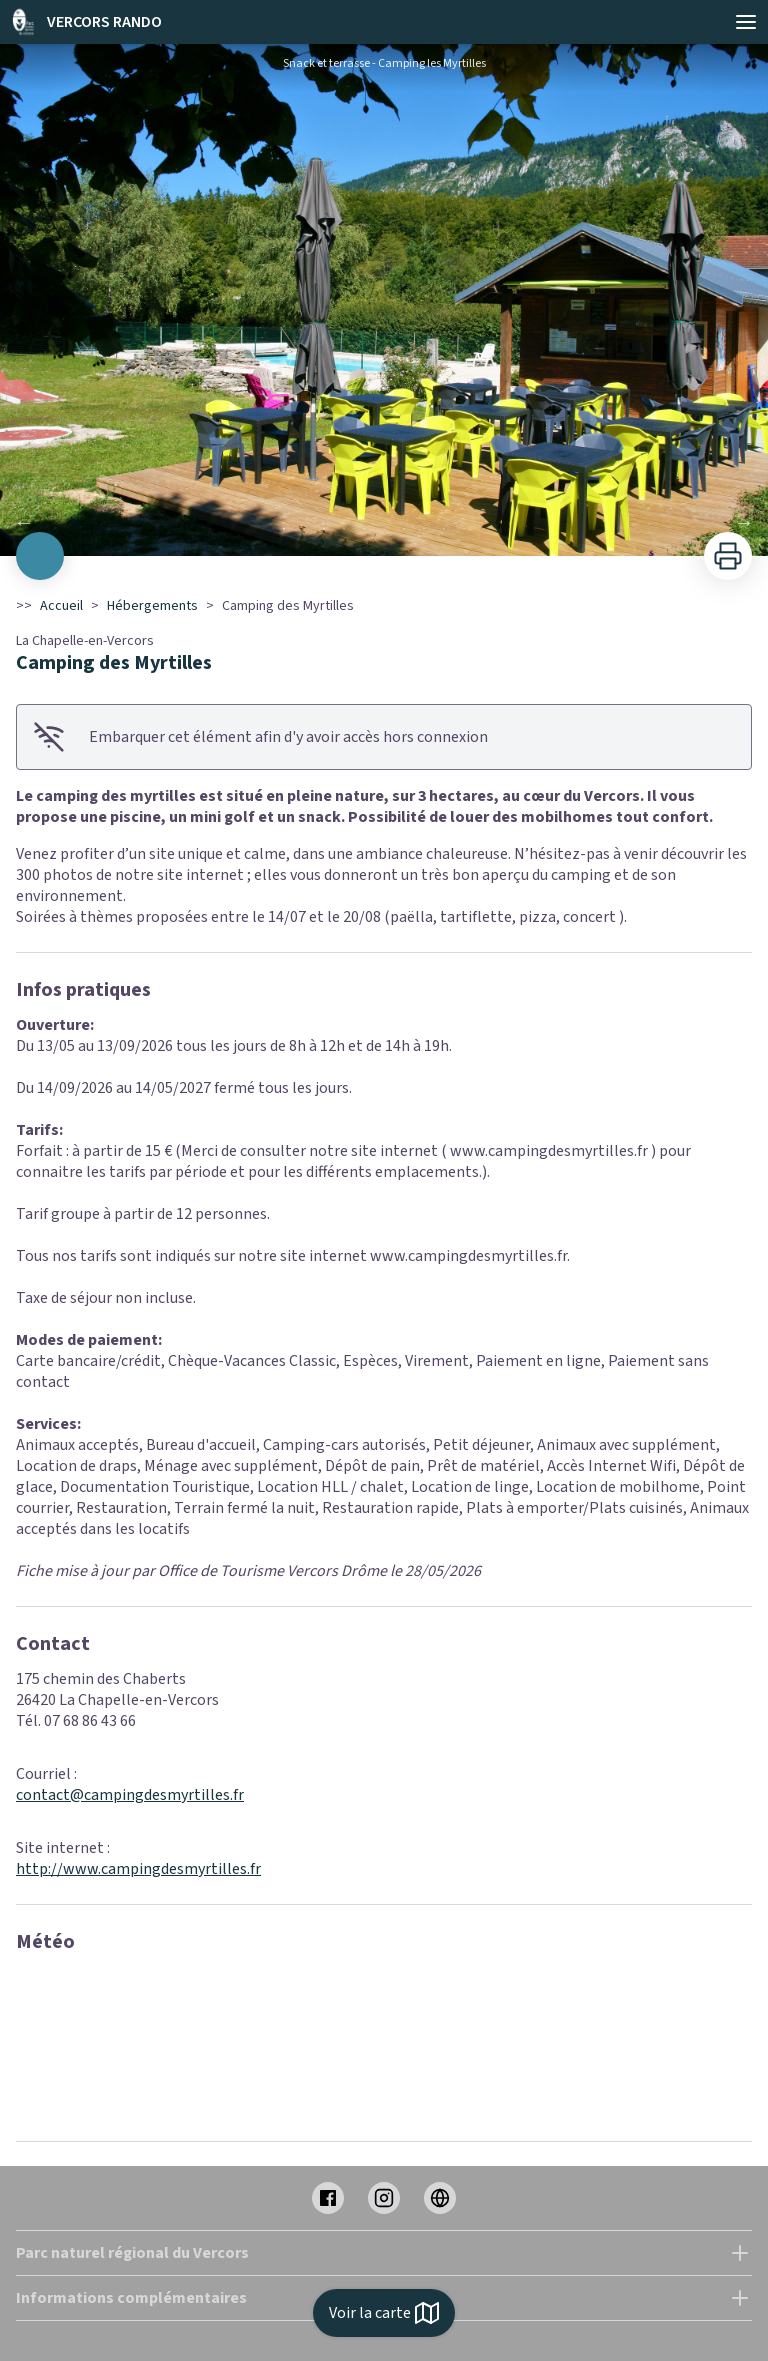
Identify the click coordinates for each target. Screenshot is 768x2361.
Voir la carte (384, 2313)
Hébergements (152, 606)
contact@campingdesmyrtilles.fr (130, 1795)
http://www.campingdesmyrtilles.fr (138, 1869)
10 (464, 529)
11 (484, 529)
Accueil (61, 606)
